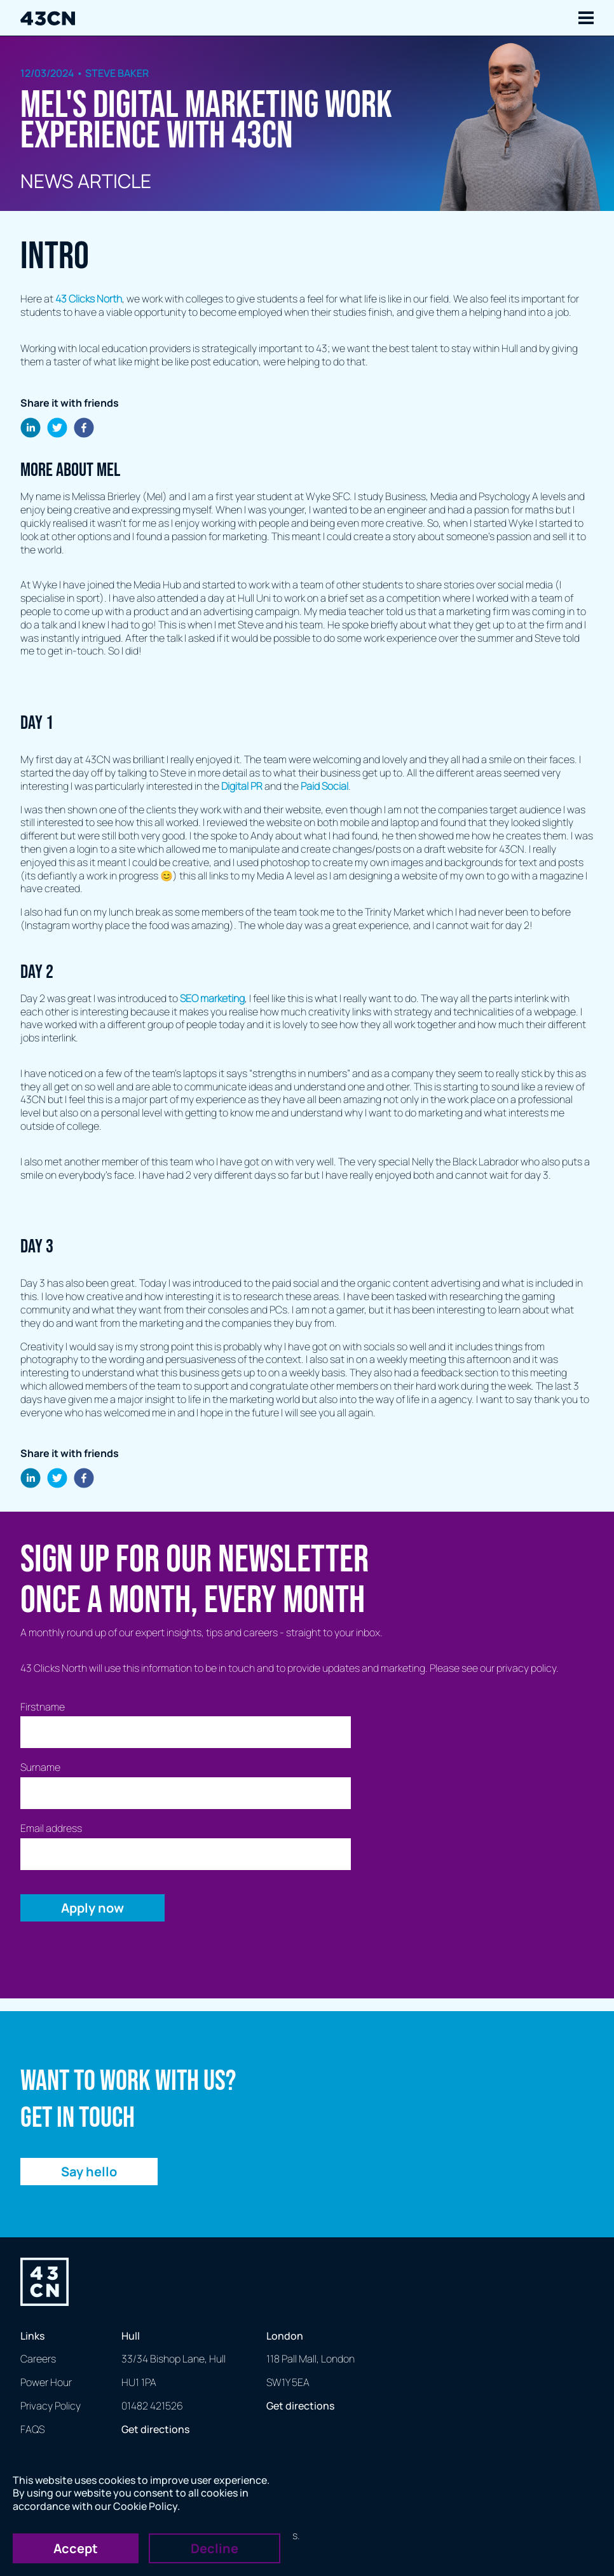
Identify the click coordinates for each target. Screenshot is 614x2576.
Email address (51, 1828)
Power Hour (46, 2382)
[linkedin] (30, 429)
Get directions (155, 2429)
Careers (38, 2359)
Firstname (42, 1707)
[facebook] (84, 429)
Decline (214, 2548)
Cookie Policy (145, 2506)
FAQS (32, 2429)
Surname (40, 1767)
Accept (75, 2548)
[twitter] (57, 429)
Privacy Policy (50, 2406)
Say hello (89, 2171)
